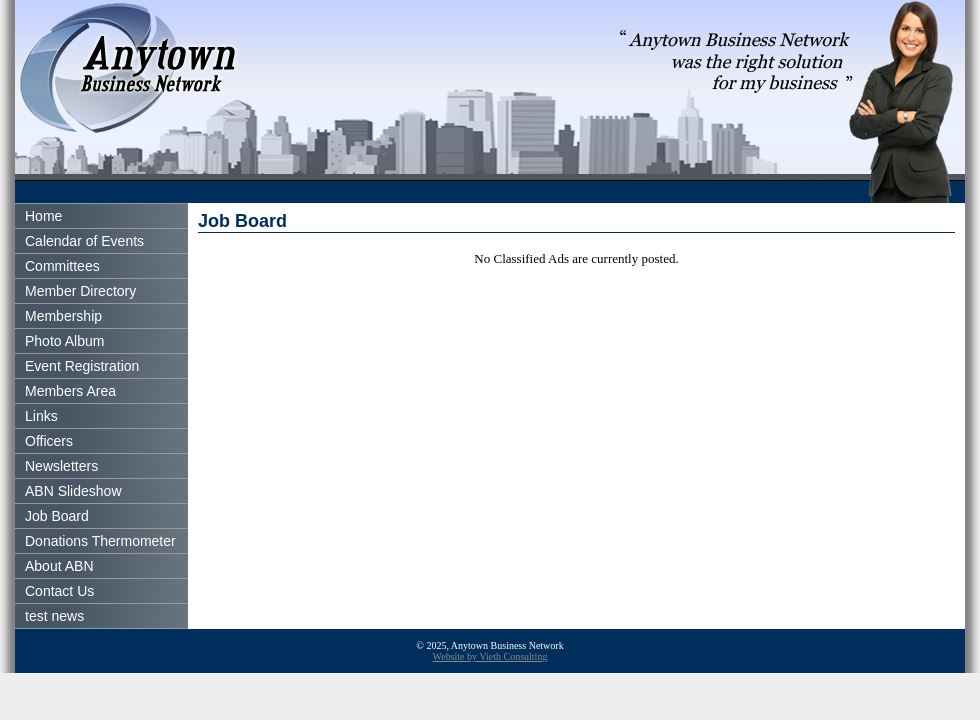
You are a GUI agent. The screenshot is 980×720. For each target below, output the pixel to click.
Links (41, 416)
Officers (49, 441)
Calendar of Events (84, 241)
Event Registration (82, 366)
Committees (62, 266)
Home (43, 216)
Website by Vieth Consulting (490, 656)
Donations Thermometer (100, 541)
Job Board (57, 516)
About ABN (59, 566)
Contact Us (59, 591)
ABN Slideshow (73, 491)
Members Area (70, 391)
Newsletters (61, 466)
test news (54, 616)
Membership (63, 316)
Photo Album (64, 341)
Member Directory (80, 291)
